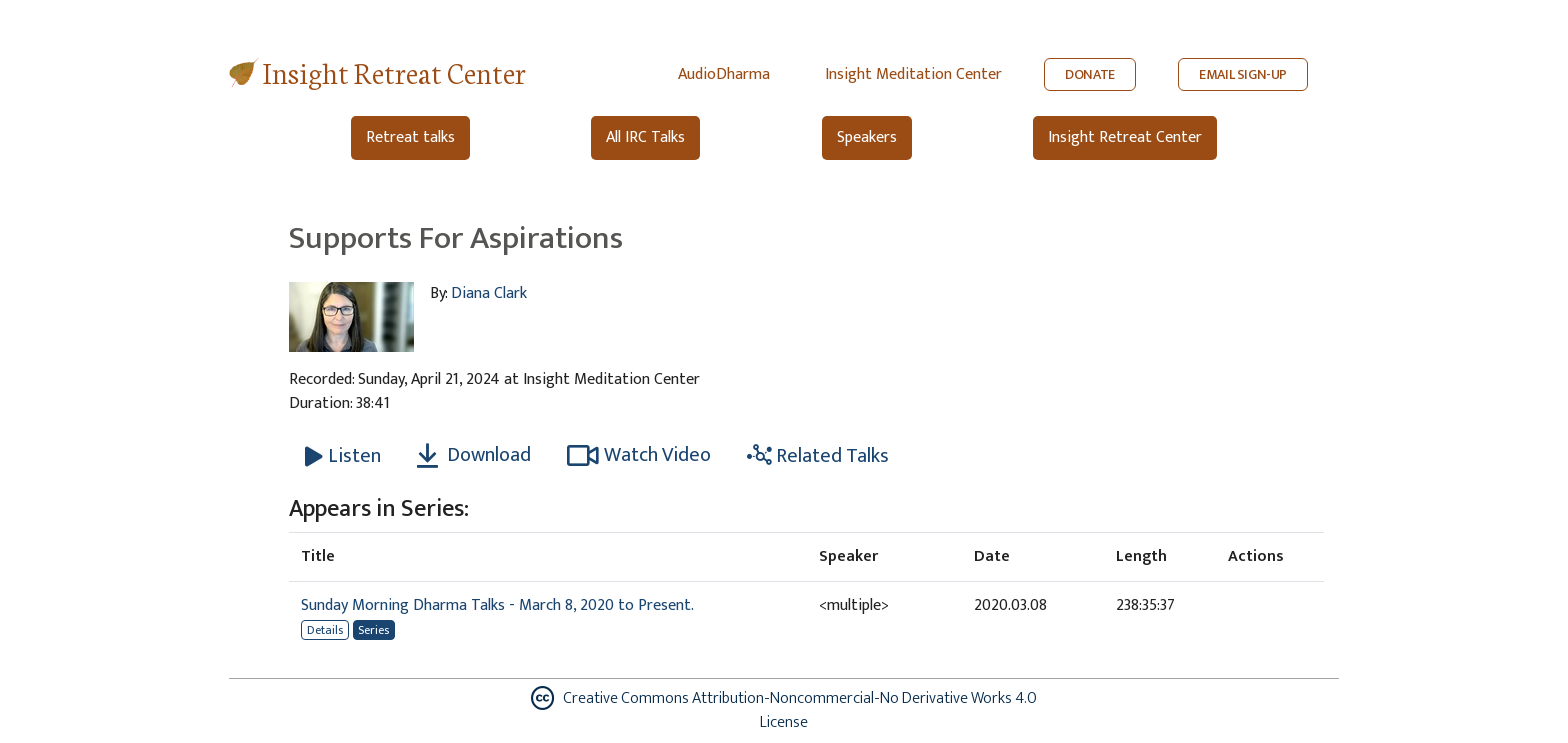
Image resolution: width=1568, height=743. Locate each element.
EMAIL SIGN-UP (1243, 74)
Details (325, 630)
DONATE (1090, 74)
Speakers (867, 137)
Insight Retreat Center (394, 71)
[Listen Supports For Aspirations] (343, 456)
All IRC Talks (645, 137)
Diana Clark (489, 293)
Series (373, 630)
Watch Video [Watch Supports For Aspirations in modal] (639, 455)
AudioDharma (724, 74)
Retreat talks (410, 137)
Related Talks (818, 456)
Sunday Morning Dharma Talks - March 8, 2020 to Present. (497, 605)
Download (474, 455)
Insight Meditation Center (913, 74)
